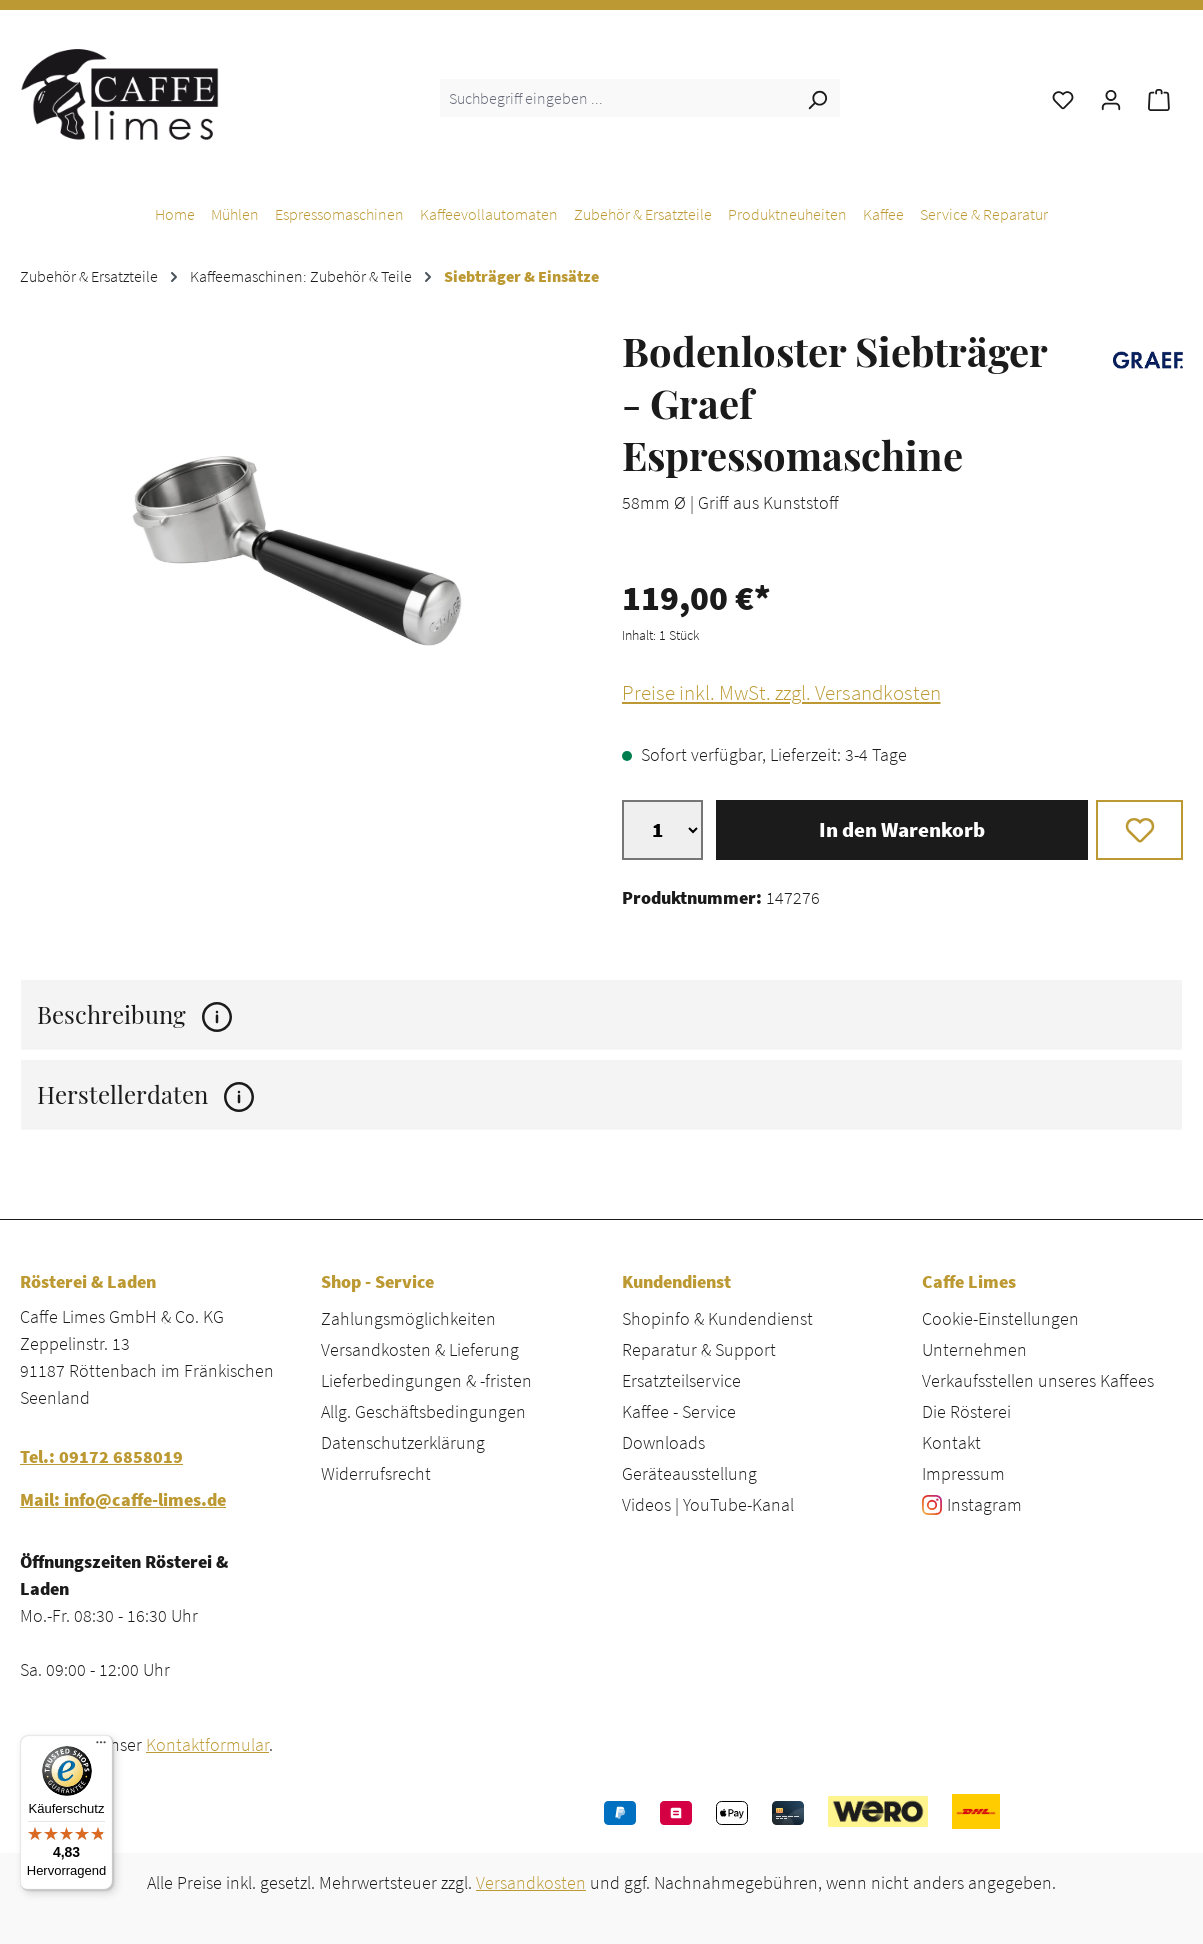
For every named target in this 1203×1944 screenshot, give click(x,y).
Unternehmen (974, 1349)
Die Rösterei (966, 1411)
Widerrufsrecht (376, 1473)
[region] (301, 556)
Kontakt (951, 1442)
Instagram (984, 1504)
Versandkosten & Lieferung (420, 1349)
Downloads (663, 1442)
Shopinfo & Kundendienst (717, 1318)
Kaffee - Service (679, 1411)
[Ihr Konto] (1111, 98)
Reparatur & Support (699, 1349)
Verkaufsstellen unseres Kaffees (1038, 1380)
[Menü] (101, 1747)
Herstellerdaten (145, 1094)
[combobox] (617, 98)
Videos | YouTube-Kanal (708, 1504)
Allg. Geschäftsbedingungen (423, 1411)
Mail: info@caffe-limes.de (123, 1499)
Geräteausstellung (689, 1473)
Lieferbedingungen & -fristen (426, 1380)
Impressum (963, 1473)
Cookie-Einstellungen (1000, 1318)
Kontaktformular (207, 1744)
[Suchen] (817, 98)
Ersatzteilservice (681, 1380)
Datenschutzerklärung (403, 1442)
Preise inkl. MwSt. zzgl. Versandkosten (781, 693)
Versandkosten (531, 1882)
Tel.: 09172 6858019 (101, 1456)
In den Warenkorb (902, 830)
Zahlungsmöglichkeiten (408, 1318)
